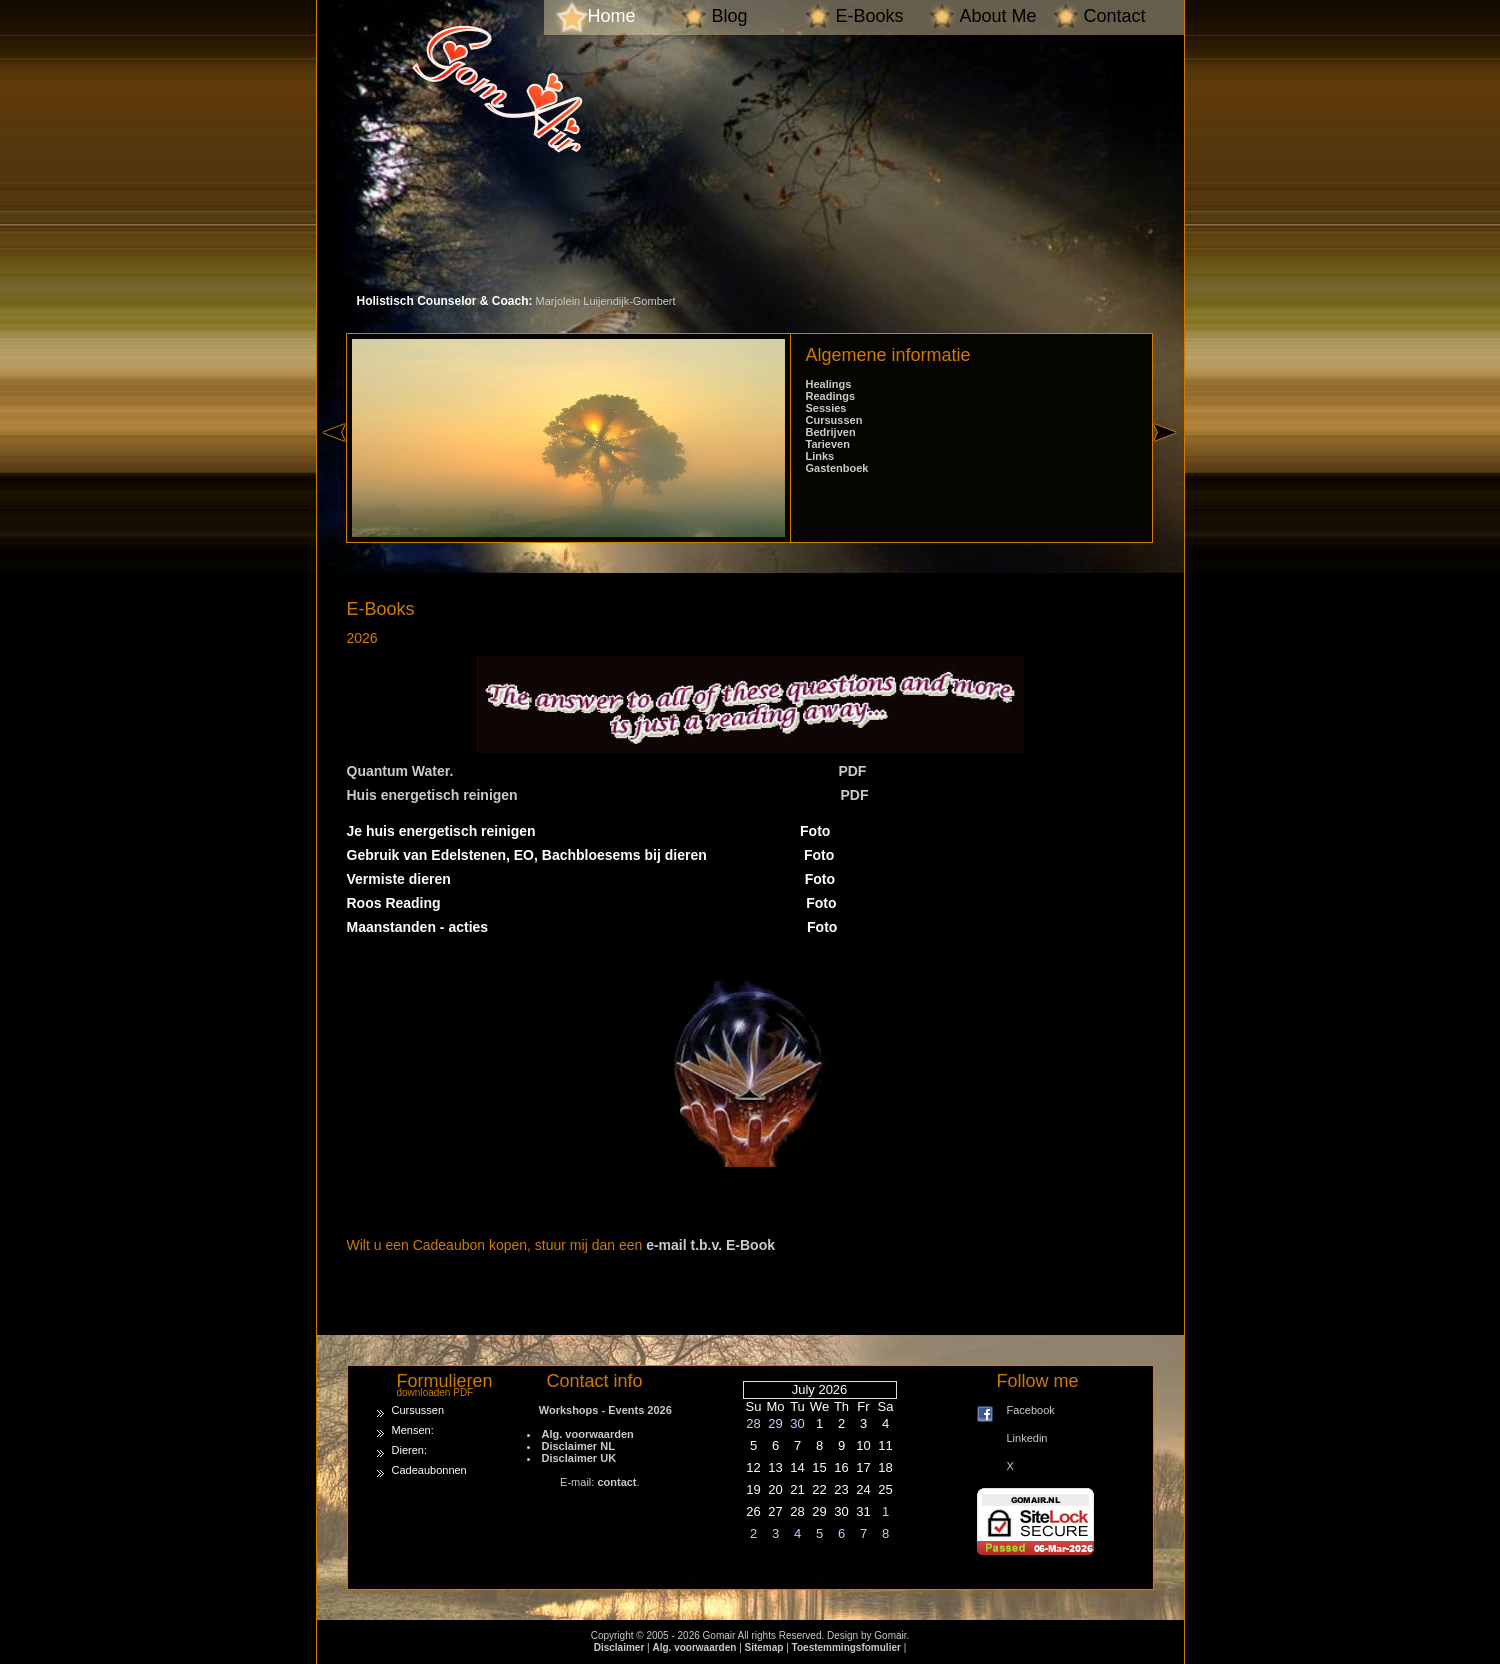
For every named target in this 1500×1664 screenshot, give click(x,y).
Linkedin (1027, 1438)
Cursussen (834, 420)
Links (820, 456)
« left (334, 468)
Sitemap (764, 1647)
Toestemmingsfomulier (846, 1647)
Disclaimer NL (578, 1446)
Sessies (826, 408)
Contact (1115, 16)
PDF (852, 771)
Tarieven (828, 444)
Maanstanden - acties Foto (592, 927)
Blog (730, 16)
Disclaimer (619, 1647)
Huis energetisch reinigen (432, 795)
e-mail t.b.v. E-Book (710, 1245)
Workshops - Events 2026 (599, 1410)
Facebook (1031, 1410)
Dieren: (409, 1450)
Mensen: (413, 1430)
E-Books (870, 16)
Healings (829, 384)
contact (616, 1482)
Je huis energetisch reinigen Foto (589, 831)
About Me (998, 16)
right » (1168, 468)
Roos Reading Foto (592, 903)
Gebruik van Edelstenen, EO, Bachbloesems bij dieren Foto (591, 855)
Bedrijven (831, 432)
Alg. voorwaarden (588, 1434)
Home (612, 16)
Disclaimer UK (579, 1458)
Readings (831, 396)
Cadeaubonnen (429, 1470)
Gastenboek (837, 468)
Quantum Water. (400, 771)
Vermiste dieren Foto (591, 879)
